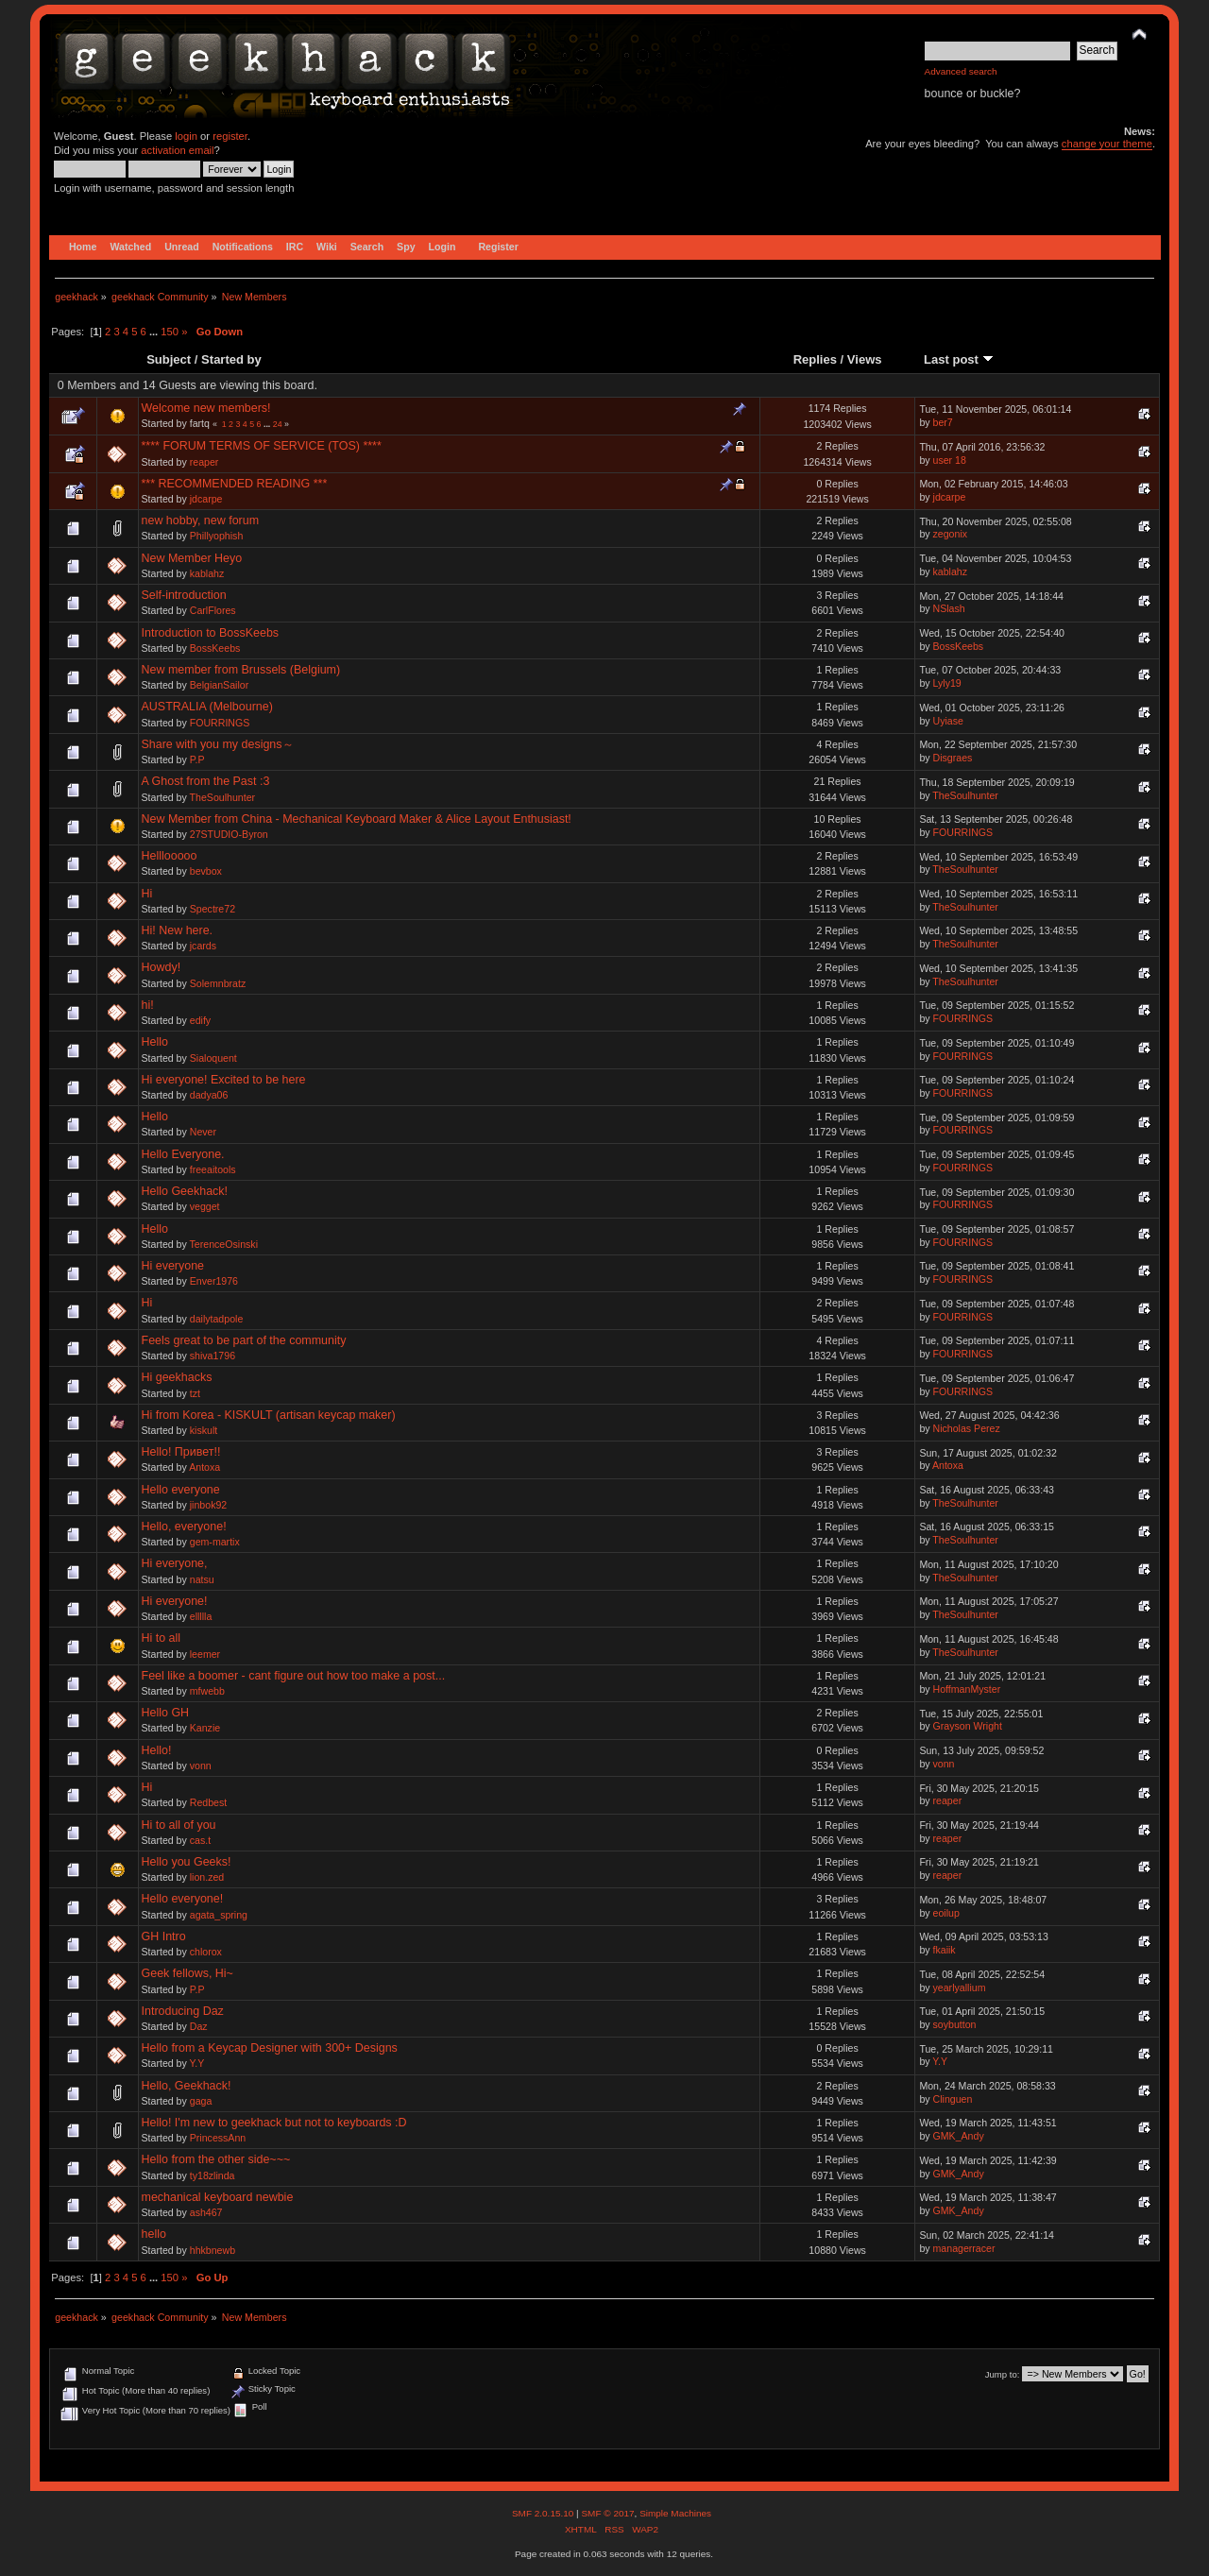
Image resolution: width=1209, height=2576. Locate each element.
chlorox (206, 1951)
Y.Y (197, 2063)
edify (200, 1020)
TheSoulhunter (223, 797)
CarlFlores (213, 610)
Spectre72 (212, 908)
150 (170, 331)
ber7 (943, 422)
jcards (203, 945)
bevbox (206, 871)
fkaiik (944, 1949)
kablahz (207, 573)
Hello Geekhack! (185, 1191)
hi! (148, 1005)
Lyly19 (947, 683)
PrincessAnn (218, 2137)
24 (277, 424)
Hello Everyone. (183, 1154)
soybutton (955, 2024)
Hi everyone (173, 1265)
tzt (195, 1393)
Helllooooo (169, 855)
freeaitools (213, 1169)
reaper (204, 462)
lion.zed (207, 1877)
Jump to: (1002, 2374)
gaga (201, 2101)
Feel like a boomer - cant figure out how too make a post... (294, 1675)
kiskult (203, 1430)
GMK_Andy (958, 2135)
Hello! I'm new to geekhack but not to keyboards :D (274, 2122)
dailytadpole (217, 1318)
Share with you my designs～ (218, 744)
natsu (202, 1579)
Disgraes (953, 757)
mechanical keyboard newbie (218, 2197)
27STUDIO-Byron (229, 834)
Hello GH (166, 1712)
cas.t (200, 1840)
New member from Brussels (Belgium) (241, 669)
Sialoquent (213, 1058)
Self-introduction (184, 595)
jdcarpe (206, 498)
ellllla (201, 1616)
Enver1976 (214, 1281)
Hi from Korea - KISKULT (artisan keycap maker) (269, 1415)
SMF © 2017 (607, 2513)
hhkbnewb (212, 2250)
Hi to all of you (179, 1825)
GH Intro (164, 1936)
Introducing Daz (183, 2011)
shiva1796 (212, 1355)
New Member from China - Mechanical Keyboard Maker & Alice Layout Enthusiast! (356, 819)
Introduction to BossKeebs (211, 633)
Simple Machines (675, 2513)
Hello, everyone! (184, 1526)
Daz (199, 2026)
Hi (147, 893)
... (155, 331)
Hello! (157, 1750)
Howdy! (161, 967)
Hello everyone (181, 1489)
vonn (201, 1765)
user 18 (949, 460)
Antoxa (204, 1467)
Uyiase (948, 720)
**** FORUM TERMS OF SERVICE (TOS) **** (262, 445)
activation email (177, 150)
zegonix (950, 533)
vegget (205, 1206)
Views (864, 359)
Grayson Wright (967, 1726)
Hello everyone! (183, 1898)
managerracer (964, 2248)
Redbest (208, 1802)
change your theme (1107, 143)
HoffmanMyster (967, 1689)
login (186, 136)
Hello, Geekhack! (186, 2085)
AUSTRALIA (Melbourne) (207, 706)
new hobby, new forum (201, 520)
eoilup (946, 1913)
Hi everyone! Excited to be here (224, 1079)
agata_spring (218, 1914)
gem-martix (215, 1541)
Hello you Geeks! (186, 1861)
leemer (205, 1654)
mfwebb (207, 1691)
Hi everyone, (175, 1563)
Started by (231, 359)
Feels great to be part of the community (244, 1340)
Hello (155, 1042)
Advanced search (961, 71)
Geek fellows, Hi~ (187, 1973)
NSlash (949, 608)
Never (203, 1131)
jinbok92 (208, 1504)
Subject (168, 359)
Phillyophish (217, 535)
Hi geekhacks (177, 1377)
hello (154, 2234)
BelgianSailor (219, 685)
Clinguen (953, 2099)
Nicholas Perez (966, 1428)
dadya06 (209, 1094)
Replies (815, 359)
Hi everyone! (175, 1601)
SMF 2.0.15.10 (544, 2513)
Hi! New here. (177, 930)
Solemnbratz (218, 983)
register (230, 136)
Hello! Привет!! (181, 1452)
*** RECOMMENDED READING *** (235, 483)
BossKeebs (215, 648)
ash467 (206, 2212)
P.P (197, 759)
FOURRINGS (220, 722)
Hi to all (161, 1638)
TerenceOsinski (224, 1244)
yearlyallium (959, 1987)
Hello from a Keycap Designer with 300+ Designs (270, 2048)
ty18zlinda (212, 2175)
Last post (959, 359)
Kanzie (205, 1727)
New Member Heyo (192, 558)
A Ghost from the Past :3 (206, 781)
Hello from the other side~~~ (216, 2159)
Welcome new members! (206, 408)
